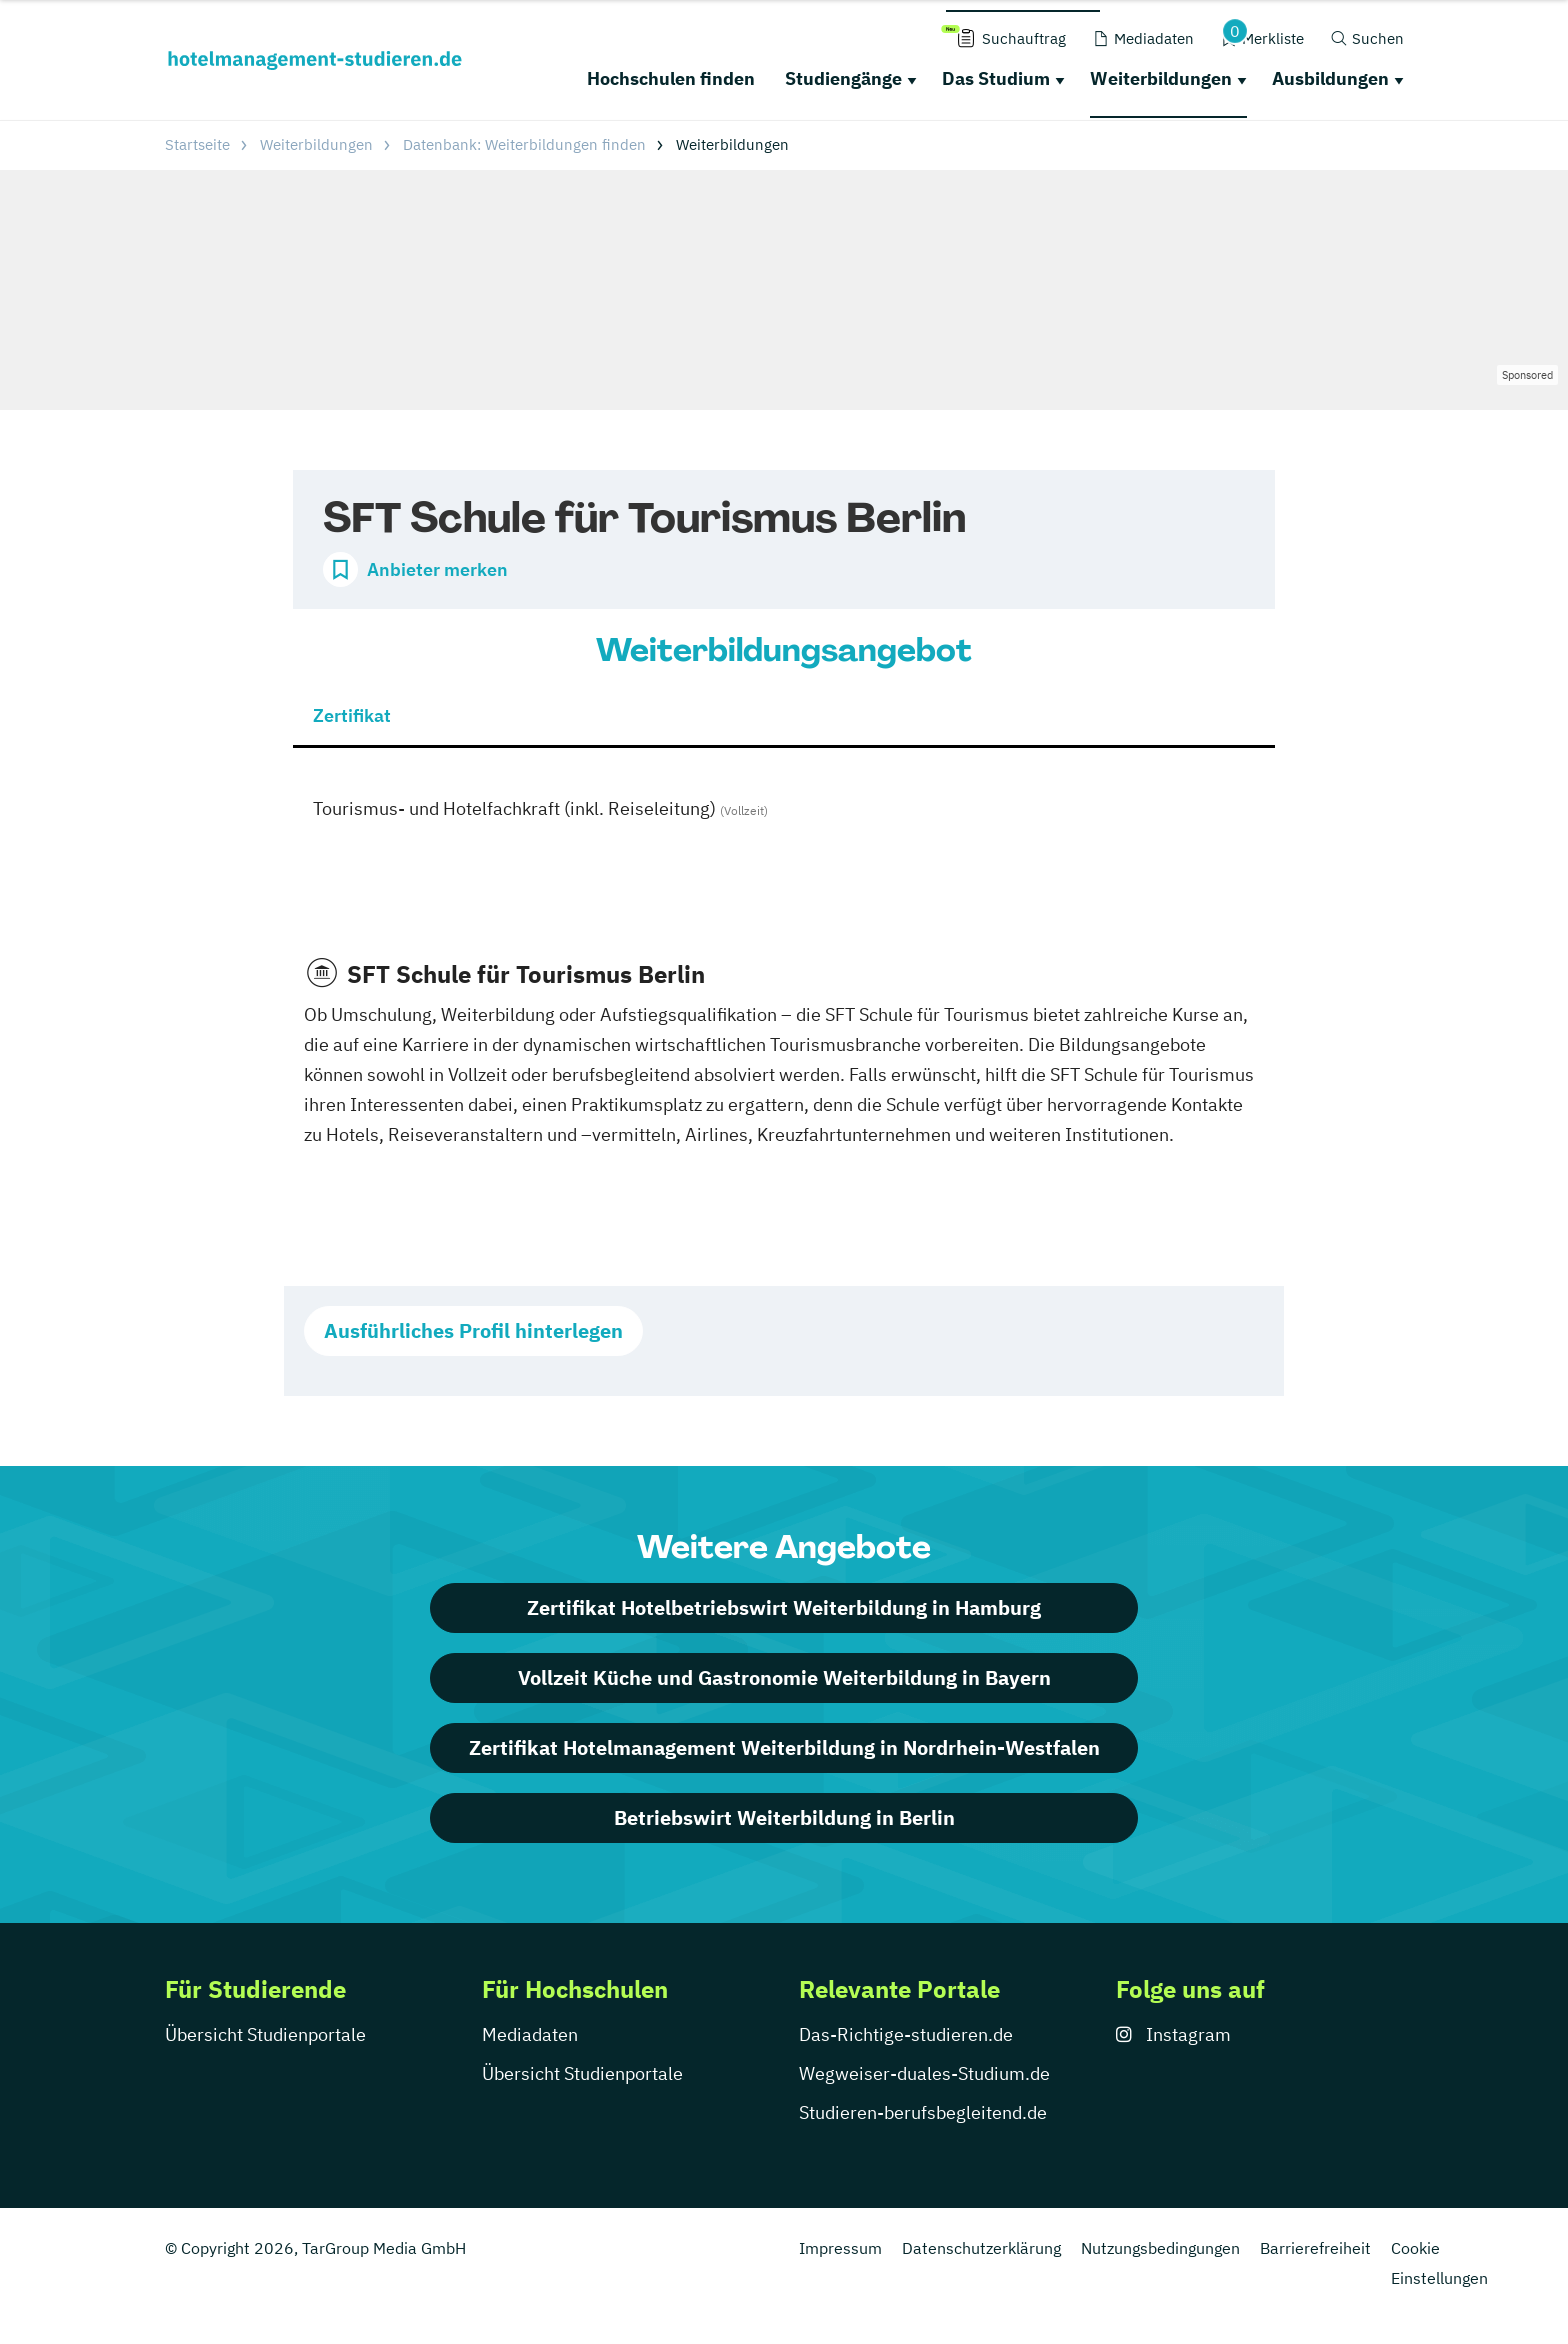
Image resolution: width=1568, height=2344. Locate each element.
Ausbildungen (1330, 78)
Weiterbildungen (1161, 78)
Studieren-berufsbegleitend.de (923, 2112)
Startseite (197, 144)
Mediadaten (530, 2034)
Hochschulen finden (671, 78)
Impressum (840, 2248)
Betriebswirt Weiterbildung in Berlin (784, 1817)
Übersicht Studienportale (265, 2034)
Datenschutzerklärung (981, 2248)
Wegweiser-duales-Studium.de (924, 2073)
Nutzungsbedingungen (1160, 2248)
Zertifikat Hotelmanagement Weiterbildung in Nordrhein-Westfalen (784, 1747)
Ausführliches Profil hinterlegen (473, 1330)
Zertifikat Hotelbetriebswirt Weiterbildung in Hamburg (784, 1607)
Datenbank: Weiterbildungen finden (524, 144)
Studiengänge (843, 78)
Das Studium (996, 78)
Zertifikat (352, 715)
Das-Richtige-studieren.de (906, 2034)
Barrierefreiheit (1315, 2248)
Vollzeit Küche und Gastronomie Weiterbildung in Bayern (784, 1677)
